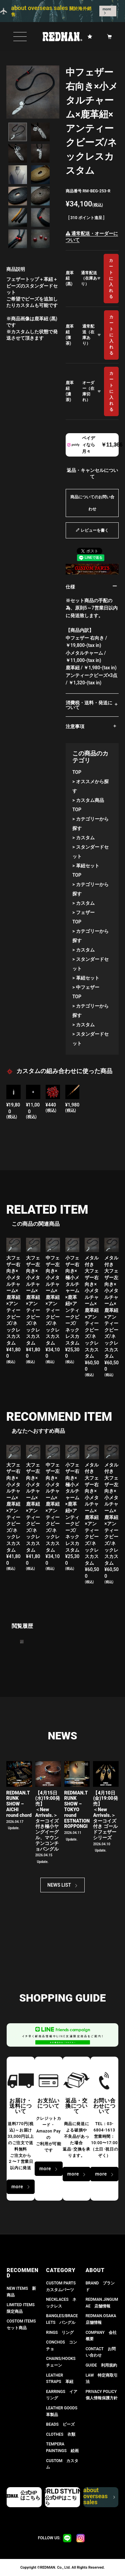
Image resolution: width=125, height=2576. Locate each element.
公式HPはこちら (30, 2495)
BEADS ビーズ (60, 2424)
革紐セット (87, 865)
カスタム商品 (90, 800)
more (107, 9)
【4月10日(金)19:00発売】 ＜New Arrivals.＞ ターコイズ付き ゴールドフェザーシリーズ (105, 1815)
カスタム (85, 837)
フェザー (85, 912)
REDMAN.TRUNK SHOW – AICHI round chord (19, 1804)
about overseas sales (98, 2497)
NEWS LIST (59, 1885)
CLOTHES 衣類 (60, 2434)
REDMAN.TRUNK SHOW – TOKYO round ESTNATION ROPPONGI (77, 1809)
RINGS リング (60, 2332)
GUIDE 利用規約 (101, 2365)
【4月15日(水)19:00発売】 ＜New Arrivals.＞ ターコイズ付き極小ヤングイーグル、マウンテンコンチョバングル (47, 1821)
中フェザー (87, 987)
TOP (76, 772)
